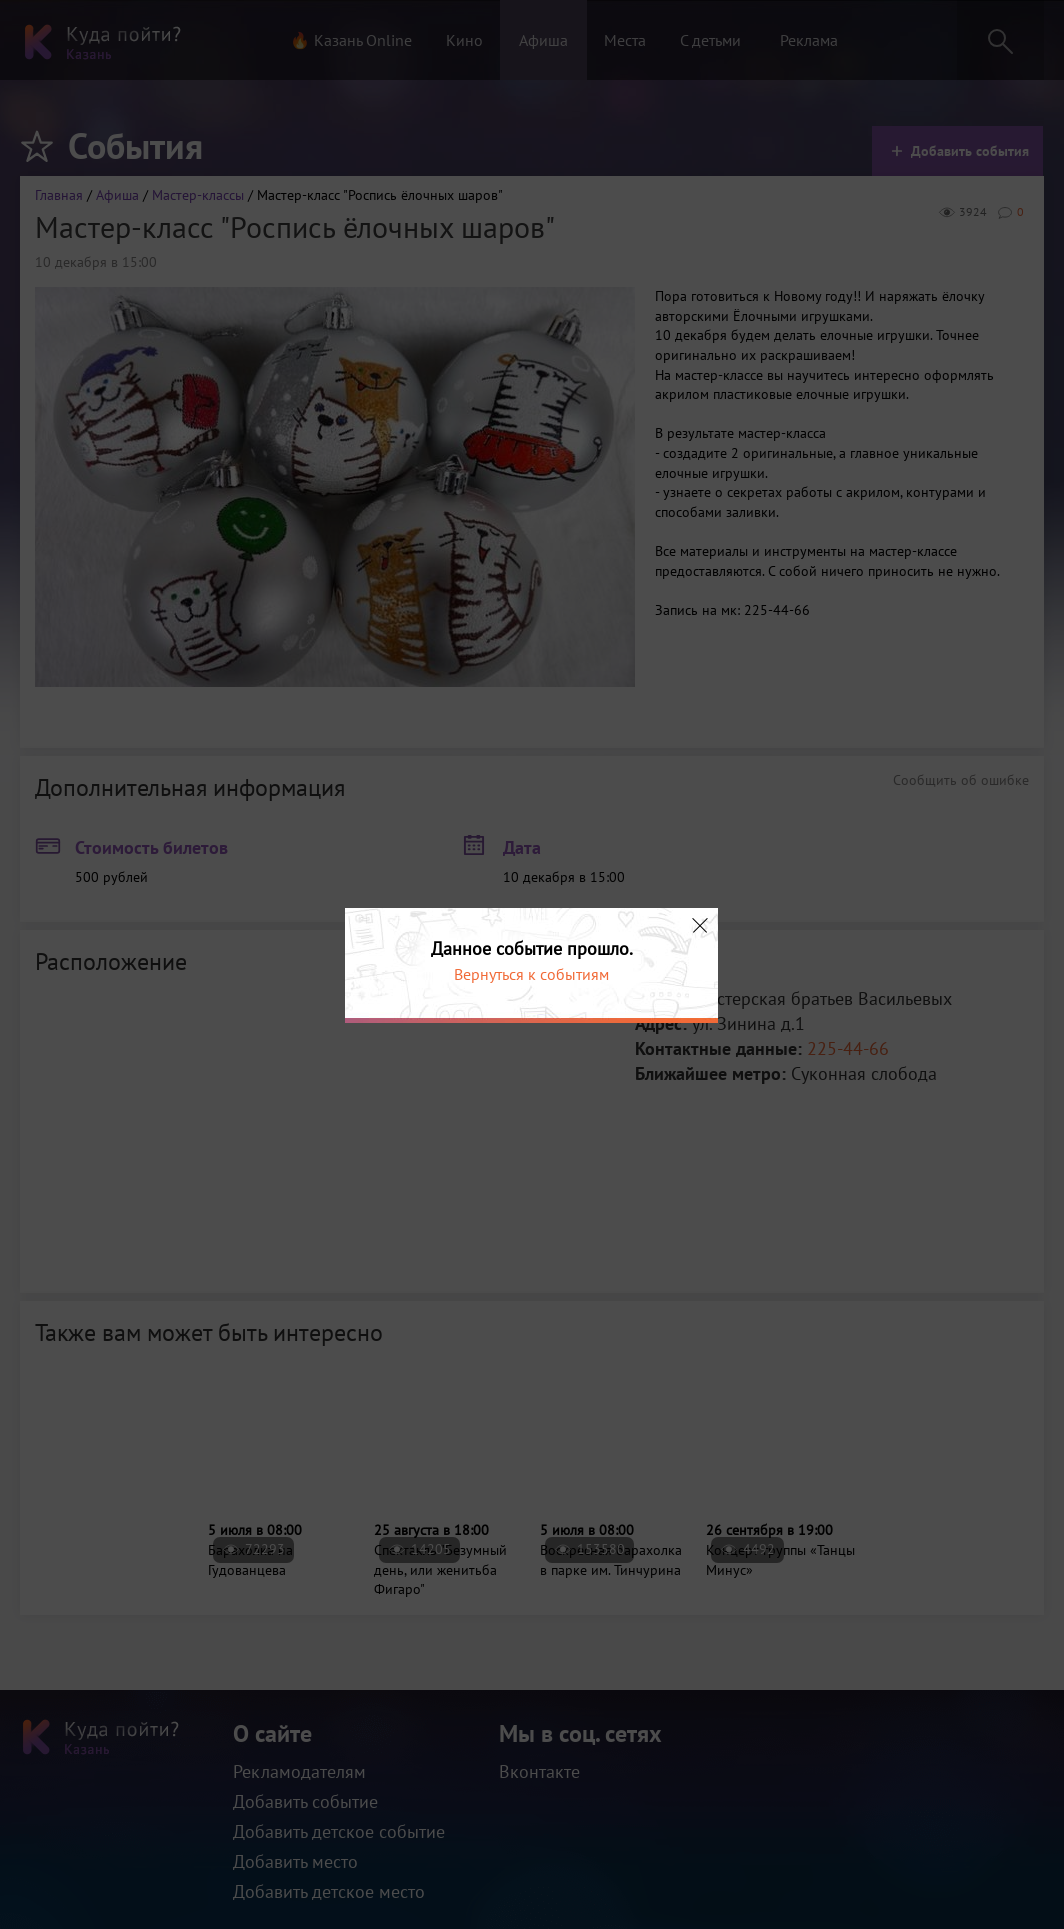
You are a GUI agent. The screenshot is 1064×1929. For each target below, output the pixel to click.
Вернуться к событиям (531, 974)
